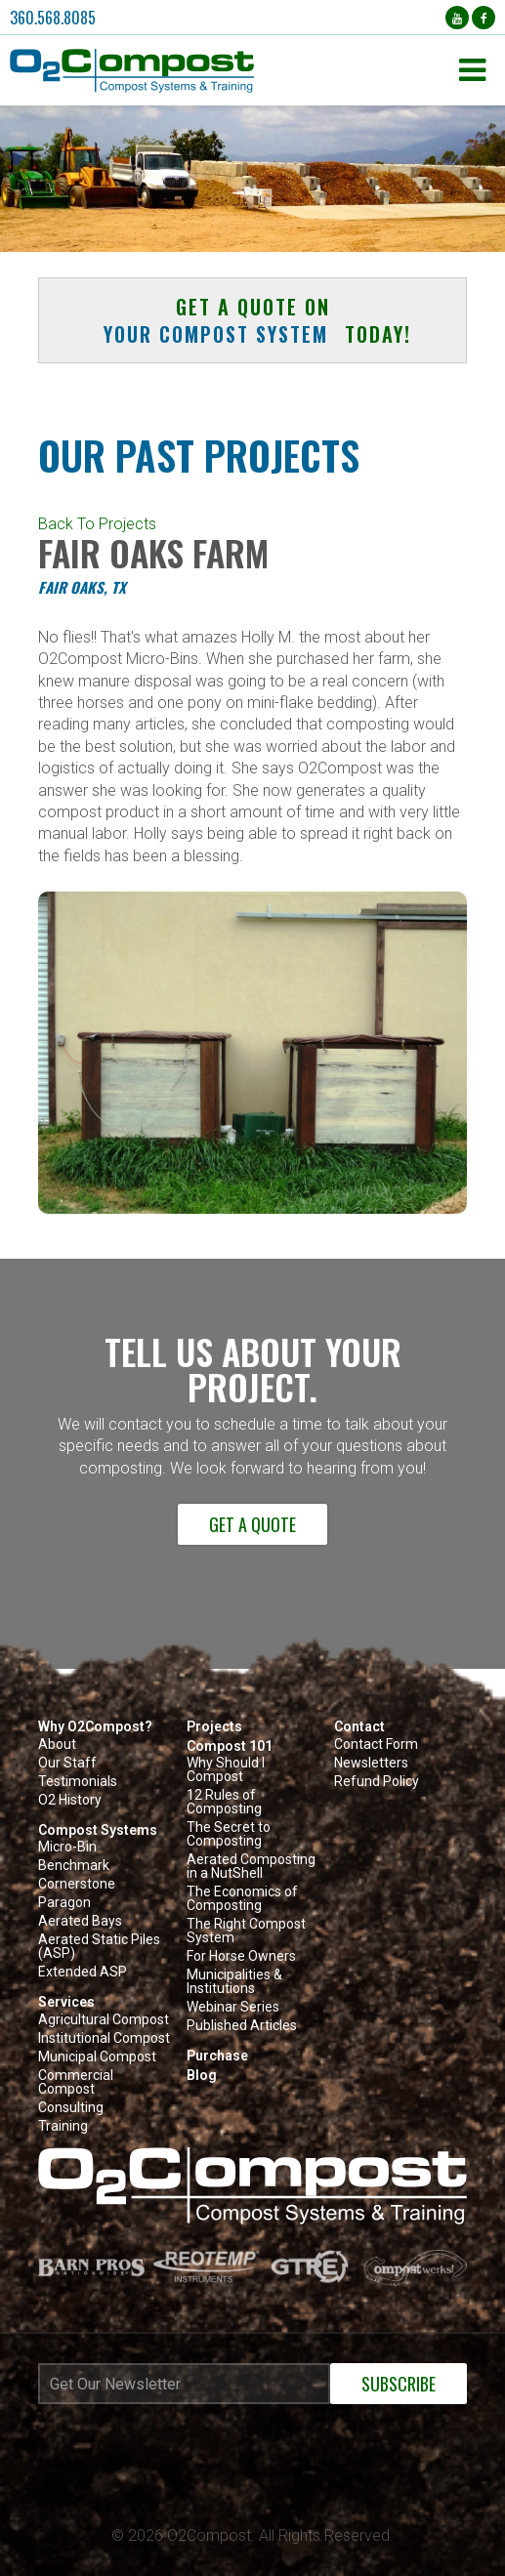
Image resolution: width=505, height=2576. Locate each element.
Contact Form (376, 1744)
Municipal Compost (97, 2057)
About (57, 1744)
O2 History (70, 1800)
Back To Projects (97, 524)
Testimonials (77, 1781)
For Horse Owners (241, 1956)
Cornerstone (76, 1884)
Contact (359, 1726)
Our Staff (67, 1763)
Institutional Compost (104, 2038)
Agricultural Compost (103, 2020)
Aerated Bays (80, 1921)
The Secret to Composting (229, 1834)
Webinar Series (233, 2007)
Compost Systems (97, 1830)
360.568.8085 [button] (53, 17)
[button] (229, 71)
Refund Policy (376, 1781)
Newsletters (371, 1763)
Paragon (64, 1902)
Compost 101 (230, 1746)
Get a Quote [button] (252, 1524)
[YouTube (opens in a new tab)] (457, 17)
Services (66, 2002)
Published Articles (242, 2025)
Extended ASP (82, 1972)
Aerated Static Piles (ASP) (99, 1946)
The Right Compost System (246, 1931)
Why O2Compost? (95, 1726)
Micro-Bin (67, 1847)
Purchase (217, 2055)
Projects (214, 1726)
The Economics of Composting (242, 1899)
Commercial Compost (75, 2082)
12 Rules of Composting (224, 1802)
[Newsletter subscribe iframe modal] (252, 2436)
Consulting (71, 2107)
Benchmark (73, 1865)
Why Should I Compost (226, 1770)
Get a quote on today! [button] (252, 320)
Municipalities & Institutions (234, 1982)
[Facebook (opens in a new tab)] (483, 17)
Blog (202, 2075)
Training (63, 2126)
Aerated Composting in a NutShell (251, 1866)
